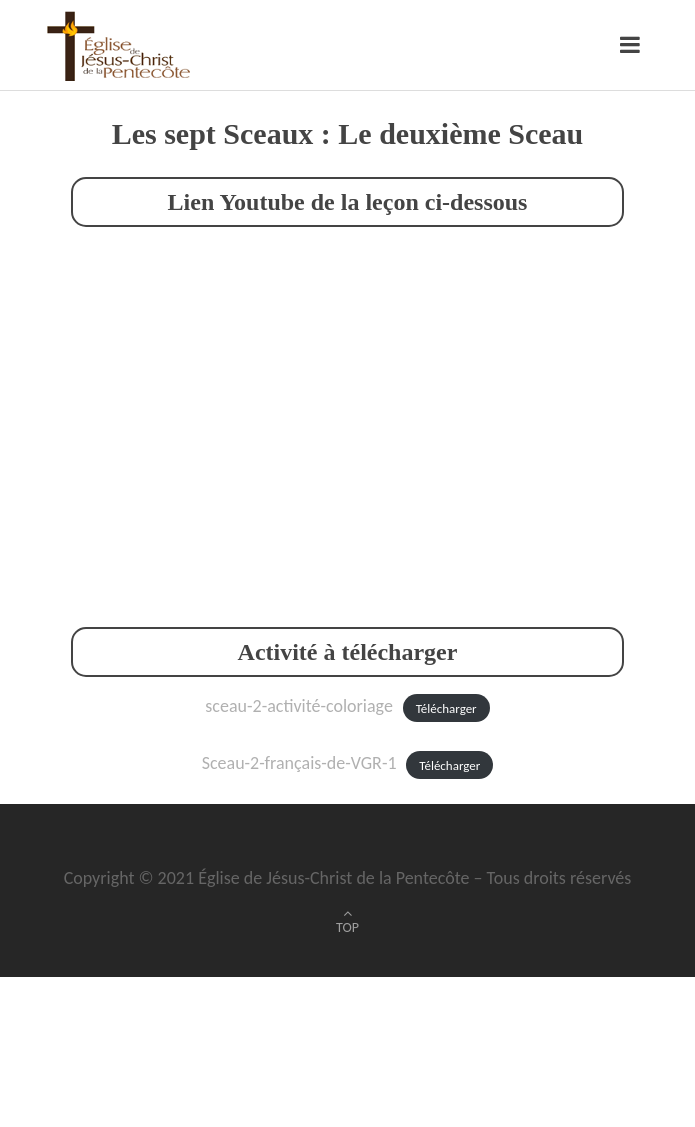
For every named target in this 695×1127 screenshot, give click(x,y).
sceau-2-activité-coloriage (299, 706)
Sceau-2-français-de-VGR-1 (299, 763)
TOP (347, 927)
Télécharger (446, 707)
